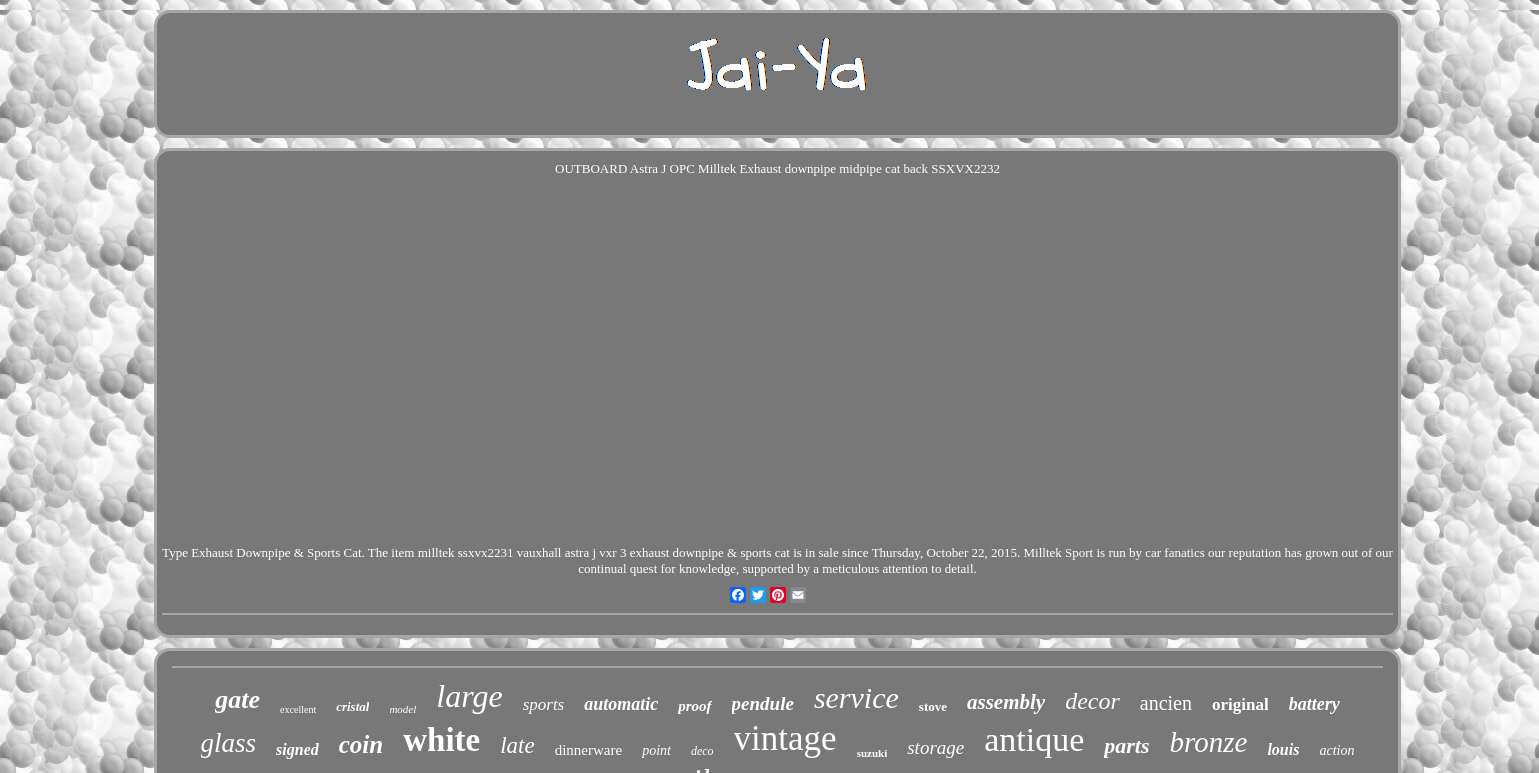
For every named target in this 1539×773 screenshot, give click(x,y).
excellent (298, 709)
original (1240, 704)
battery (1314, 704)
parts (1126, 745)
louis (1283, 749)
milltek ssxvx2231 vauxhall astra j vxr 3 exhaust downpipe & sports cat (604, 552)
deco (702, 751)
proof (694, 706)
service (856, 697)
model (402, 709)
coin (361, 744)
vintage (785, 738)
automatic (621, 704)
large (469, 696)
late (517, 745)
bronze (1209, 742)
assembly (1006, 702)
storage (935, 747)
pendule (763, 703)
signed (297, 749)
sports (544, 704)
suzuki (872, 753)
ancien (1166, 703)
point (656, 750)
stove (933, 706)
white (441, 740)
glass (229, 743)
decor (1092, 701)
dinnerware (588, 750)
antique (1034, 739)
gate (237, 699)
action (1336, 750)
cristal (352, 706)
